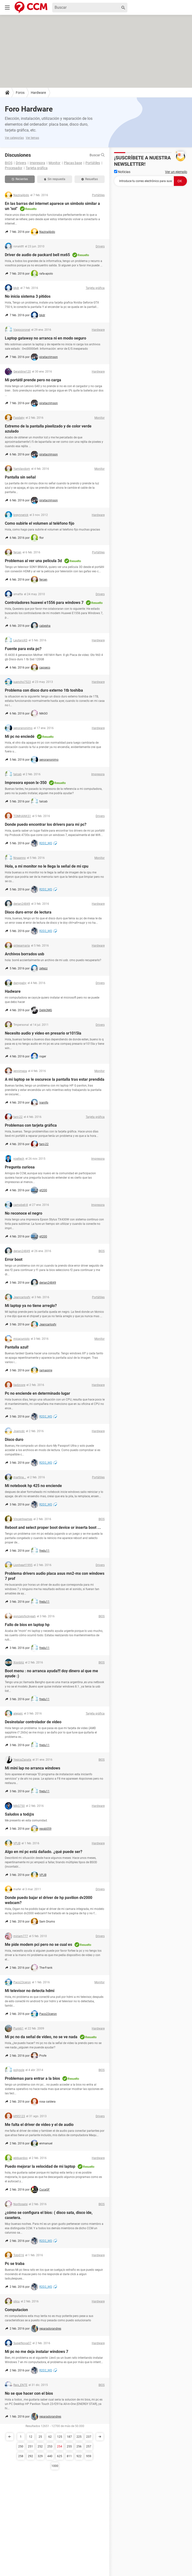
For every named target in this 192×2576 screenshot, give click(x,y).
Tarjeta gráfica (37, 168)
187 (69, 2436)
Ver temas (32, 137)
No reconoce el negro (23, 1213)
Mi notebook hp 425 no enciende (33, 1485)
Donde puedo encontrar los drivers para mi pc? (45, 824)
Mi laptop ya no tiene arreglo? (31, 1305)
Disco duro (14, 1439)
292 (30, 2456)
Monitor (54, 163)
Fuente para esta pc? (23, 648)
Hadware (13, 991)
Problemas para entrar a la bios (32, 2078)
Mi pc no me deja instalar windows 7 (36, 2351)
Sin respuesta (54, 179)
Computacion (16, 2309)
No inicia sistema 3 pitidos (27, 296)
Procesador (13, 168)
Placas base (73, 163)
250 (20, 2446)
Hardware (38, 93)
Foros (20, 93)
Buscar (97, 155)
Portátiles (92, 163)
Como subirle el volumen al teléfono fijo (39, 523)
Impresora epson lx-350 (26, 782)
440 (49, 2456)
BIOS (8, 163)
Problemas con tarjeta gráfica (31, 1125)
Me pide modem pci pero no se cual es (38, 1944)
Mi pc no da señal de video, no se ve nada (41, 2037)
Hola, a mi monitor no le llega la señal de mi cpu (46, 866)
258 (20, 2456)
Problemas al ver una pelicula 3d (33, 560)
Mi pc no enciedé (19, 736)
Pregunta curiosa (20, 1167)
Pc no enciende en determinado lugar (37, 1393)
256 (79, 2446)
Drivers (21, 163)
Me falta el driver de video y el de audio (39, 2124)
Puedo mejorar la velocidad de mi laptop (40, 2166)
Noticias (122, 172)
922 (79, 2456)
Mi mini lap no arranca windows (32, 1768)
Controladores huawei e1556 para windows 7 (44, 602)
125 (59, 2436)
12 (30, 2436)
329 (40, 2456)
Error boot (13, 1259)
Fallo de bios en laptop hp (27, 1624)
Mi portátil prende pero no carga (33, 380)
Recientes (20, 179)
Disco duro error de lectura (28, 912)
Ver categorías (14, 137)
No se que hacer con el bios (29, 2393)
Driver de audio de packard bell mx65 (37, 254)
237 (88, 2436)
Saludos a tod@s (19, 1814)
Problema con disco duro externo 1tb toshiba (44, 690)
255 (69, 2446)
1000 (54, 2466)
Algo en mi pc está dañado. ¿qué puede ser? (43, 1851)
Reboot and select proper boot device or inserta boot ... (53, 1527)
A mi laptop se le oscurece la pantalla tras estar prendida (54, 1079)
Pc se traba (15, 2263)
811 (69, 2456)
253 (49, 2446)
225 (79, 2436)
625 (59, 2456)
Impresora (37, 163)
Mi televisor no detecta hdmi (29, 1990)
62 (50, 2436)
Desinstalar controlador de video (33, 1722)
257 (88, 2446)
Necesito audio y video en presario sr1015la (43, 1033)
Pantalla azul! (16, 1347)
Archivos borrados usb (24, 954)
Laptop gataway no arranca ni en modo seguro (45, 338)
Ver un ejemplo (176, 172)
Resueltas (89, 179)
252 (40, 2446)
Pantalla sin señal (20, 477)
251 (30, 2446)
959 (88, 2456)
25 (40, 2436)
